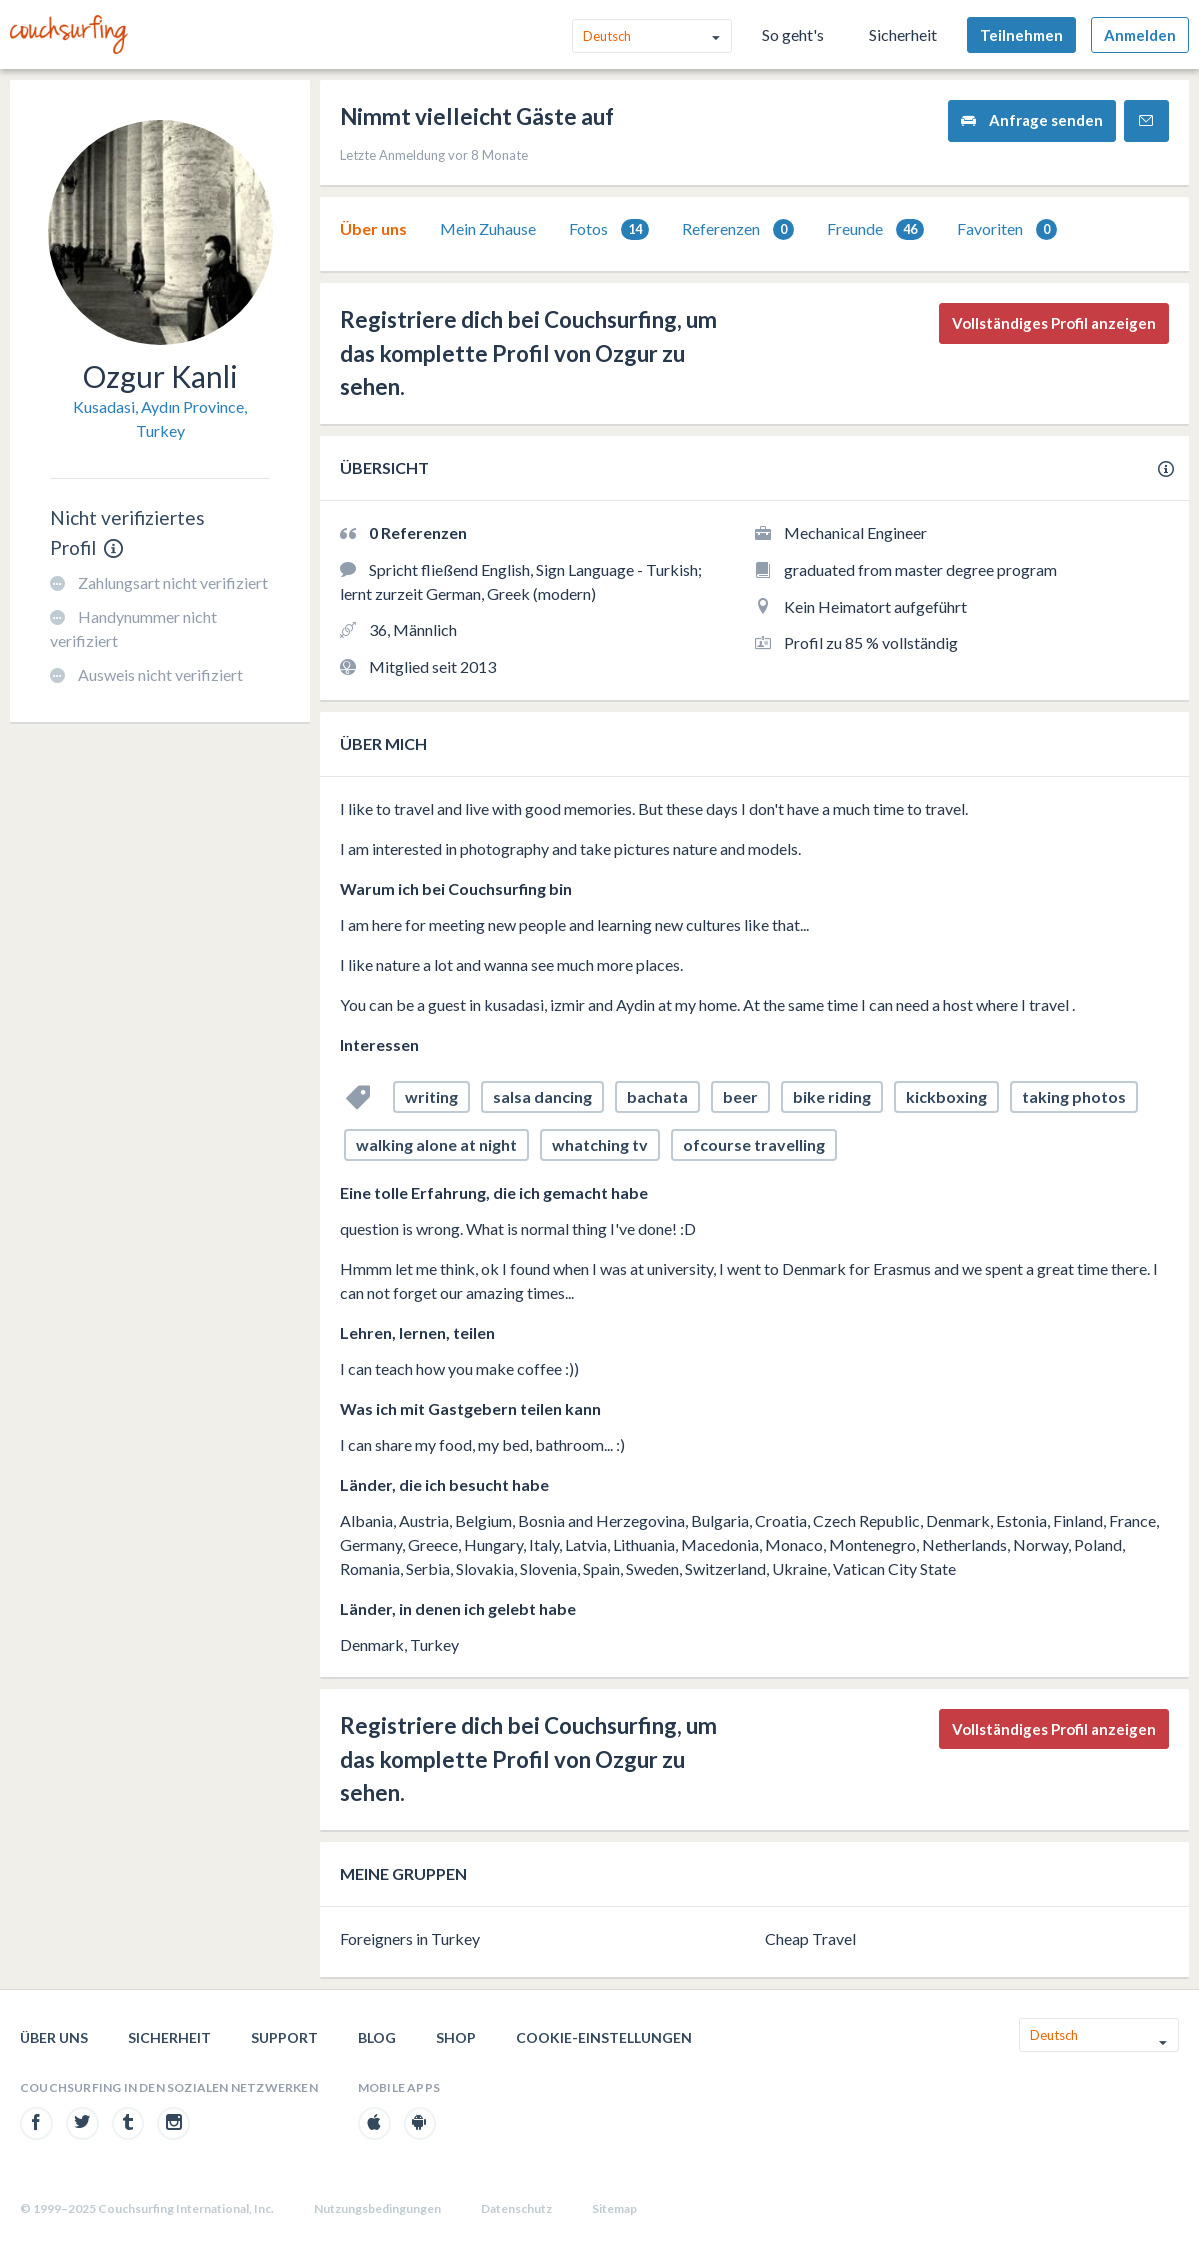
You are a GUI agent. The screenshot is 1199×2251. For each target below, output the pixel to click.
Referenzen (738, 229)
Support (284, 2037)
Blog (377, 2037)
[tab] (373, 229)
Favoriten (1007, 229)
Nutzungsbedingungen (377, 2208)
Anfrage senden (1032, 120)
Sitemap (614, 2208)
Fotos (609, 229)
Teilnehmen (1021, 35)
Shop (456, 2037)
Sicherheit (903, 34)
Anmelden (1140, 35)
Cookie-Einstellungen (604, 2037)
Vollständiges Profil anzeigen (1054, 323)
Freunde (875, 229)
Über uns (373, 228)
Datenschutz (516, 2208)
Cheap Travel (810, 1938)
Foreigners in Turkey (410, 1938)
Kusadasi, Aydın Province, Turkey (160, 418)
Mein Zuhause (488, 228)
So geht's (793, 34)
